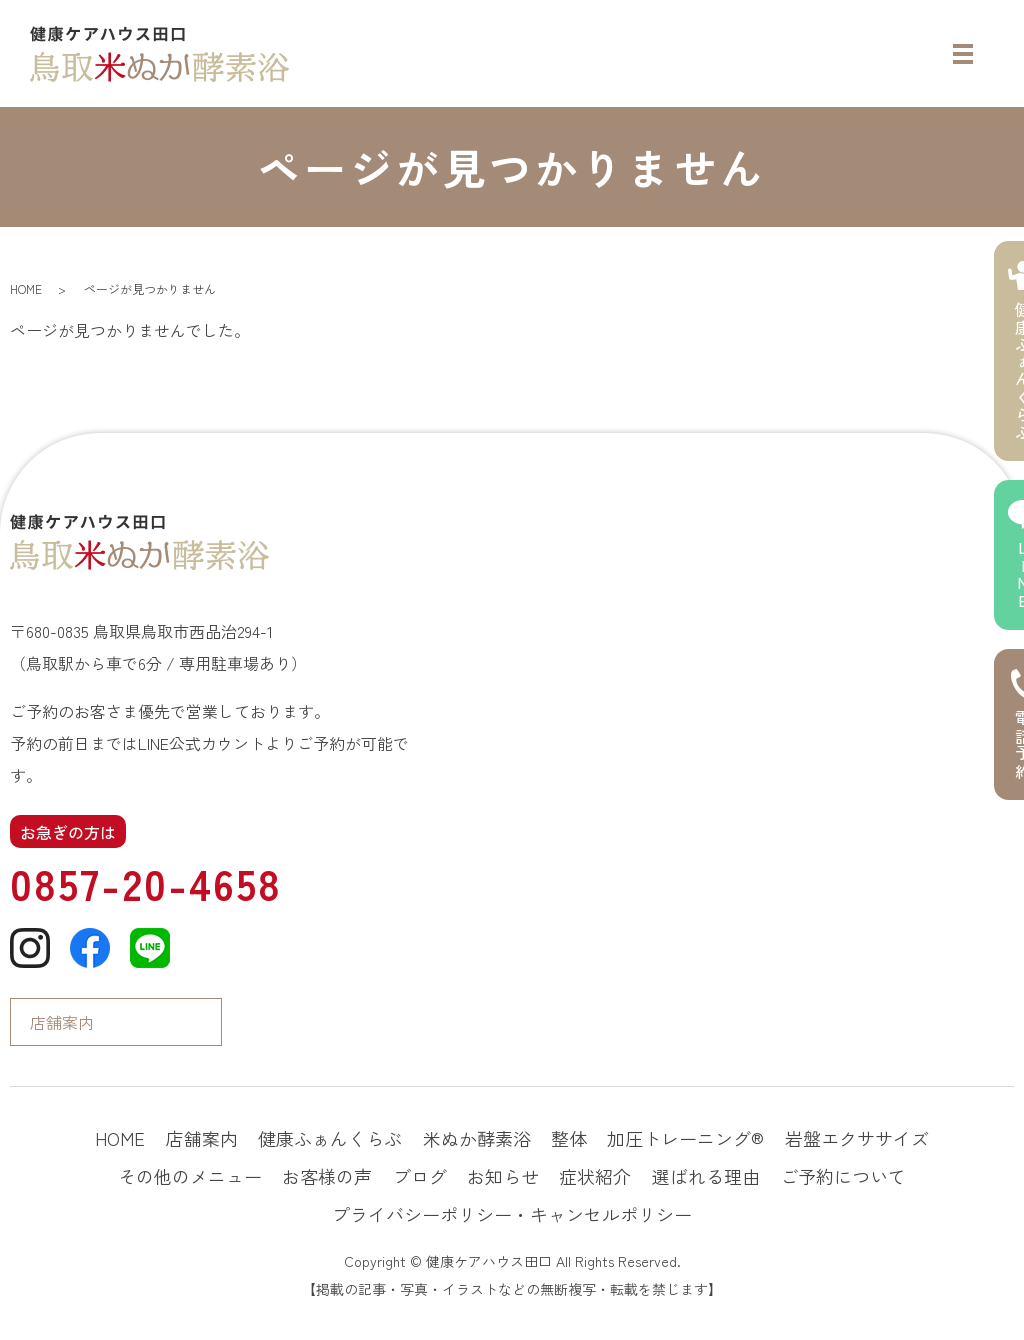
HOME (26, 288)
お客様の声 (327, 1176)
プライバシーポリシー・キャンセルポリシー (512, 1214)
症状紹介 (595, 1176)
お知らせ (503, 1176)
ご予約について (843, 1176)
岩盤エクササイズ (857, 1138)
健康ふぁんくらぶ (330, 1138)
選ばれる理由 (706, 1176)
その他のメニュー (190, 1176)
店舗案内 (62, 1022)
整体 (569, 1138)
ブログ (420, 1176)
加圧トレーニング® (685, 1138)
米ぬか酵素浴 (477, 1138)
